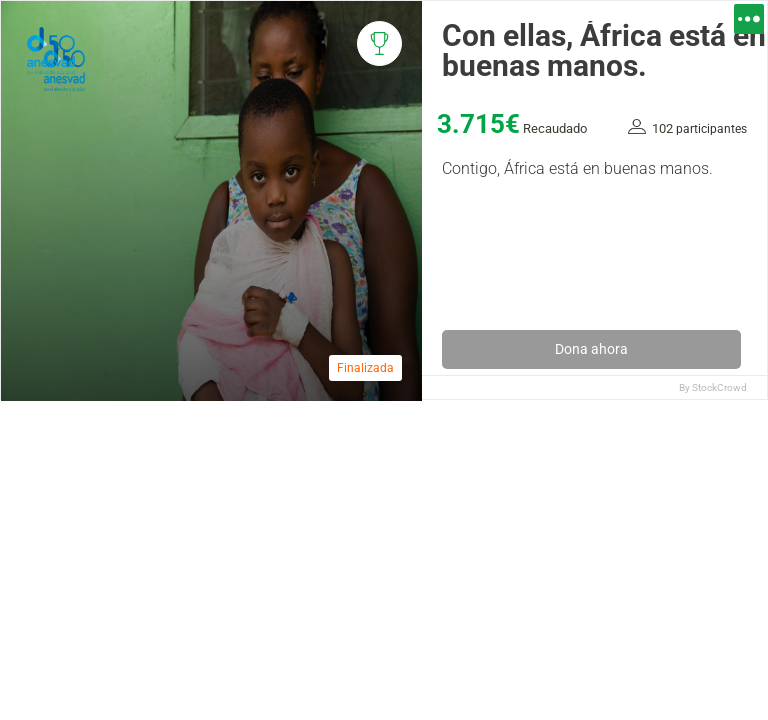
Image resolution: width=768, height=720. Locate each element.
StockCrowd (719, 387)
